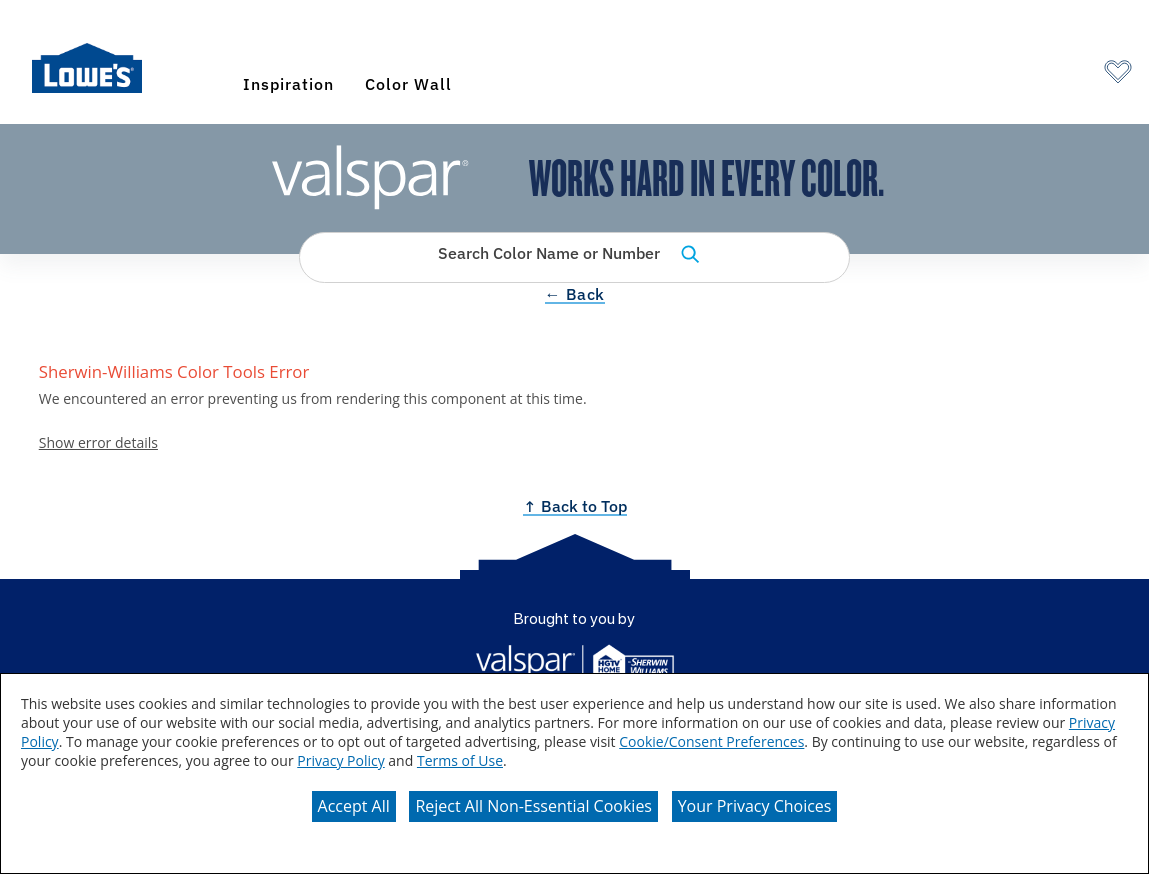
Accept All (354, 806)
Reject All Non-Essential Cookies (533, 806)
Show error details (98, 443)
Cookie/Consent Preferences (711, 741)
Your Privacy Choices (755, 806)
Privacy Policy (340, 760)
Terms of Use (460, 760)
